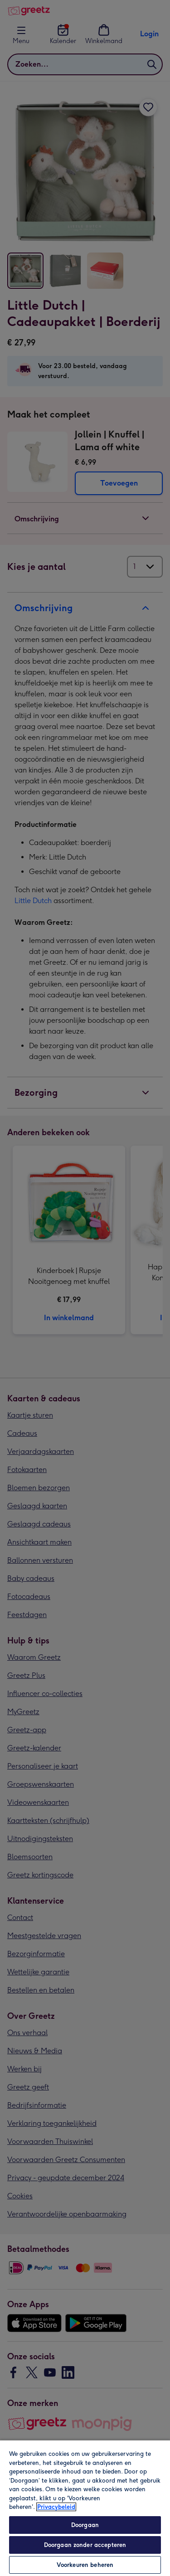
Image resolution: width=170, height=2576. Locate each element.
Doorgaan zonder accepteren (85, 2545)
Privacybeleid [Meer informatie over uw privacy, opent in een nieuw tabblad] (56, 2506)
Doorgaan (85, 2525)
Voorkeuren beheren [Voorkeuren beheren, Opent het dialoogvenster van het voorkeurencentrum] (85, 2564)
